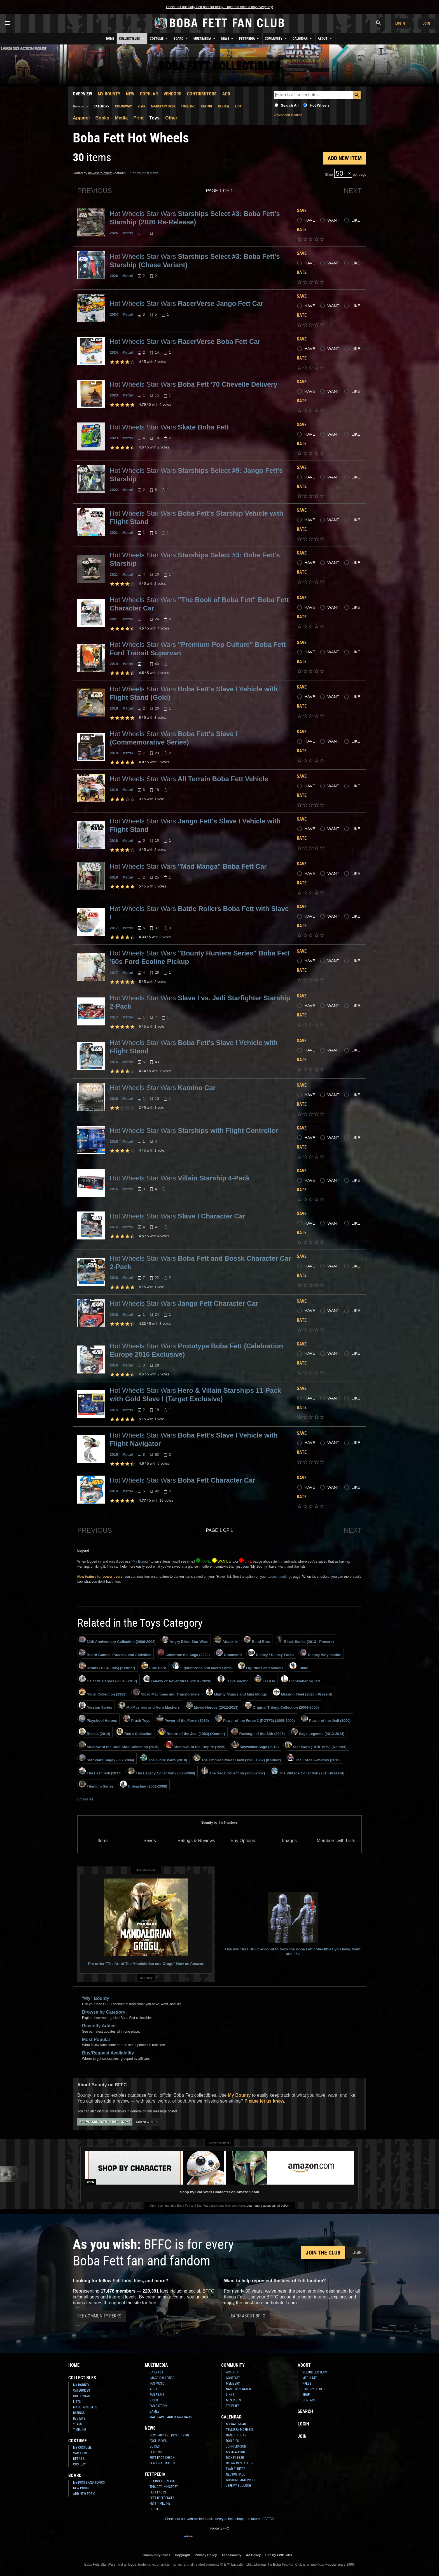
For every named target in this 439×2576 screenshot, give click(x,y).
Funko (299, 1666)
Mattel (127, 233)
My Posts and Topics (89, 2483)
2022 (114, 490)
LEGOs (264, 1679)
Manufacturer (163, 106)
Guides (155, 2446)
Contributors (202, 94)
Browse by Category (103, 2012)
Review (223, 106)
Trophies (232, 2406)
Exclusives (158, 2441)
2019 (114, 664)
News (227, 38)
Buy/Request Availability (108, 2053)
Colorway (123, 106)
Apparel (81, 117)
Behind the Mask (162, 2481)
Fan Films (157, 2395)
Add (226, 94)
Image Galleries (162, 2378)
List (238, 106)
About (325, 38)
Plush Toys (136, 1719)
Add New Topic (147, 2122)
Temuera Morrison (240, 2430)
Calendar (303, 38)
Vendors (172, 94)
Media (121, 117)
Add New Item (345, 158)
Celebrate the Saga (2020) (183, 1653)
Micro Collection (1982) (103, 1692)
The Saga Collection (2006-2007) (233, 1771)
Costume (159, 38)
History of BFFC (314, 2389)
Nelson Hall (235, 2474)
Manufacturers (85, 2407)
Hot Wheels (320, 105)
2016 (114, 1062)
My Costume (82, 2448)
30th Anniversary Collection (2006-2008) (117, 1640)
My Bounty (109, 94)
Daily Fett (157, 2372)
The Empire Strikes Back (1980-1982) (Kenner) (237, 1758)
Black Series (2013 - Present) (305, 1640)
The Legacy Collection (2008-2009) (161, 1771)
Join (426, 23)
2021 (114, 532)
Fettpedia (249, 38)
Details (79, 2459)
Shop (306, 2395)
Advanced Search (288, 115)
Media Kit (309, 2378)
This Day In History (164, 2487)
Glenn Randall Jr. (240, 2463)
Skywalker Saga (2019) (255, 1745)
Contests (233, 2378)
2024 (114, 314)
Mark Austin (235, 2452)
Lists (77, 2402)
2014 (114, 1491)
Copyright (182, 2555)
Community (276, 38)
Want (333, 220)
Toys (154, 117)
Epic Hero (153, 1666)
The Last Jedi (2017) (100, 1771)
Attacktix (226, 1640)
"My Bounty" (140, 1561)
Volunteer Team (314, 2372)
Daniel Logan (236, 2435)
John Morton (236, 2446)
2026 (114, 233)
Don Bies (232, 2441)
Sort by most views (144, 173)
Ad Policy (146, 1977)
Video (154, 2400)
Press (306, 2383)
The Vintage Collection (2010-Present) (307, 1771)
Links (230, 2395)
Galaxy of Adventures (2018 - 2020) (177, 1679)
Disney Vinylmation (320, 1653)
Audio (154, 2389)
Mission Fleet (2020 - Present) (302, 1692)
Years (77, 2424)
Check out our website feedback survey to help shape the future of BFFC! (219, 2519)
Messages (233, 2400)
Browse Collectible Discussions (105, 2122)
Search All (289, 105)
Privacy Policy (206, 2555)
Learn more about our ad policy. (268, 2205)
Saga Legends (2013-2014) (317, 1732)
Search (305, 2411)
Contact (309, 2400)
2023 (114, 395)
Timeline (188, 106)
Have (309, 220)
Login (400, 23)
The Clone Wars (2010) (163, 1758)
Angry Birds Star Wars (185, 1640)
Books (102, 117)
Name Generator (238, 2389)
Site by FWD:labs (278, 2555)
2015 (114, 1410)
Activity (232, 2372)
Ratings (79, 2413)
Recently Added (99, 2025)
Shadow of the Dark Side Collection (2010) (119, 1745)
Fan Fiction (158, 2406)
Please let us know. (264, 2101)
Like (355, 220)
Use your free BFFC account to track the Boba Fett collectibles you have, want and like (292, 1924)
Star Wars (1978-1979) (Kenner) (315, 1745)
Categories (81, 2390)
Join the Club (323, 2252)
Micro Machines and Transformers (166, 1692)
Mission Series (95, 1705)
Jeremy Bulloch (238, 2486)
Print (138, 117)
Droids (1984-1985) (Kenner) (107, 1666)
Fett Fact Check (162, 2458)
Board (181, 38)
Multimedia (204, 38)
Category (101, 106)
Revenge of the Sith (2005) (258, 1732)
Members (233, 2383)
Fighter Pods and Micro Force (202, 1666)
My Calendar (236, 2424)
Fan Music (157, 2383)
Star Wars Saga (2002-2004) (106, 1758)
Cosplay (79, 2464)
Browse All (85, 1799)
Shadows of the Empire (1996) (196, 1745)
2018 (114, 841)
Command (229, 1653)
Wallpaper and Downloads (171, 2417)
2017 (114, 928)
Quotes (155, 2509)
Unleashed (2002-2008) (143, 1784)
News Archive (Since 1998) (169, 2435)
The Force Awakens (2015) (313, 1758)
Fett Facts (158, 2492)
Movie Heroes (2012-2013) (212, 1705)
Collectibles (132, 38)
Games (154, 2411)
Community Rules (156, 2555)
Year (141, 106)
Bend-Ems (257, 1640)
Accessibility (231, 2555)
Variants (80, 2453)
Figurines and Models (260, 1666)
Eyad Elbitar (235, 2469)
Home (110, 39)
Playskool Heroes (98, 1719)
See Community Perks (99, 2316)
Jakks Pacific (233, 1679)
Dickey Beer (235, 2458)
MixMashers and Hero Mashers (149, 1705)
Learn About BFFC (246, 2316)
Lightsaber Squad (300, 1679)
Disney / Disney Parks (271, 1653)
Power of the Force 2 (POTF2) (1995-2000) (255, 1719)
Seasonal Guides (162, 2463)
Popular (149, 94)
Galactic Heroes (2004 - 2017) (108, 1679)
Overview (82, 94)
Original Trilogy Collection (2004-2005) (282, 1705)
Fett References (162, 2498)
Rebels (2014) (94, 1732)
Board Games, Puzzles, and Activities (115, 1653)
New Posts (81, 2488)
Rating (206, 106)
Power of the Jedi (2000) (326, 1719)
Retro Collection (134, 1732)
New (130, 94)
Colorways (81, 2396)
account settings (280, 1577)
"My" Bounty (95, 1998)
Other (171, 117)
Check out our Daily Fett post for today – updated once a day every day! (219, 7)
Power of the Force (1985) (183, 1719)
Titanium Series (96, 1784)
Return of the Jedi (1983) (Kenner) (191, 1732)
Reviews (79, 2418)
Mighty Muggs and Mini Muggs (236, 1692)
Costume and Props (241, 2480)
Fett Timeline (160, 2503)
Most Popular (96, 2039)
